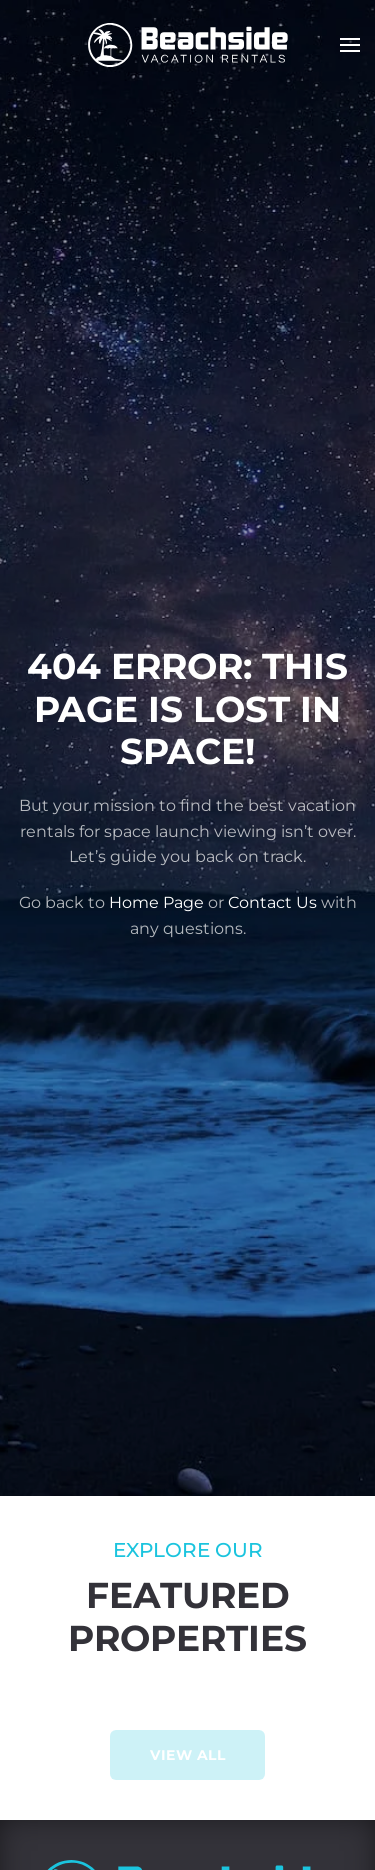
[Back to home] (188, 45)
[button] (350, 45)
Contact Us (272, 902)
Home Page (156, 902)
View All (187, 1755)
